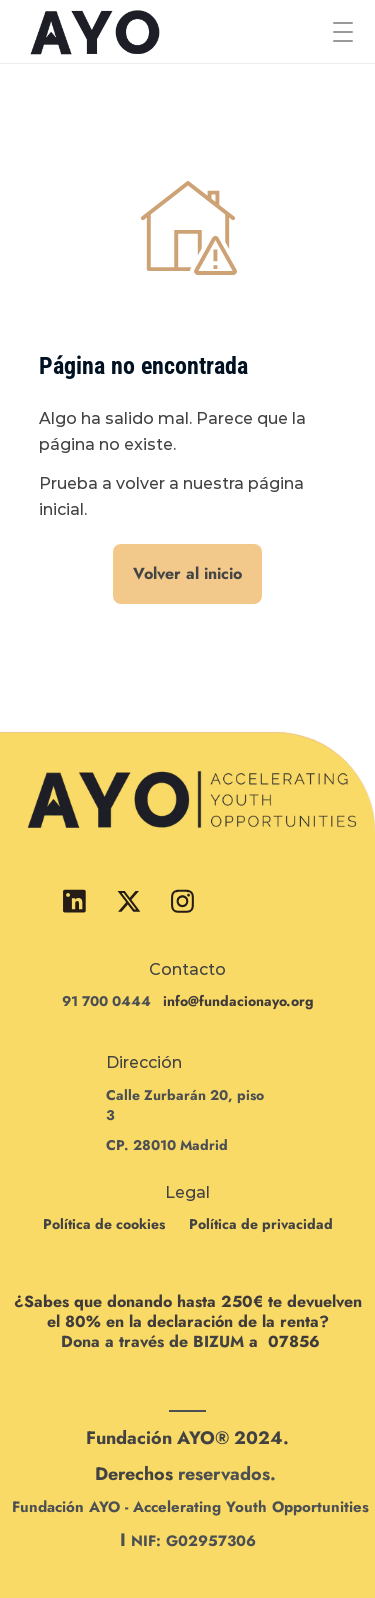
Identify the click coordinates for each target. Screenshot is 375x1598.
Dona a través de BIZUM (152, 1341)
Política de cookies (104, 1224)
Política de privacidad (261, 1224)
